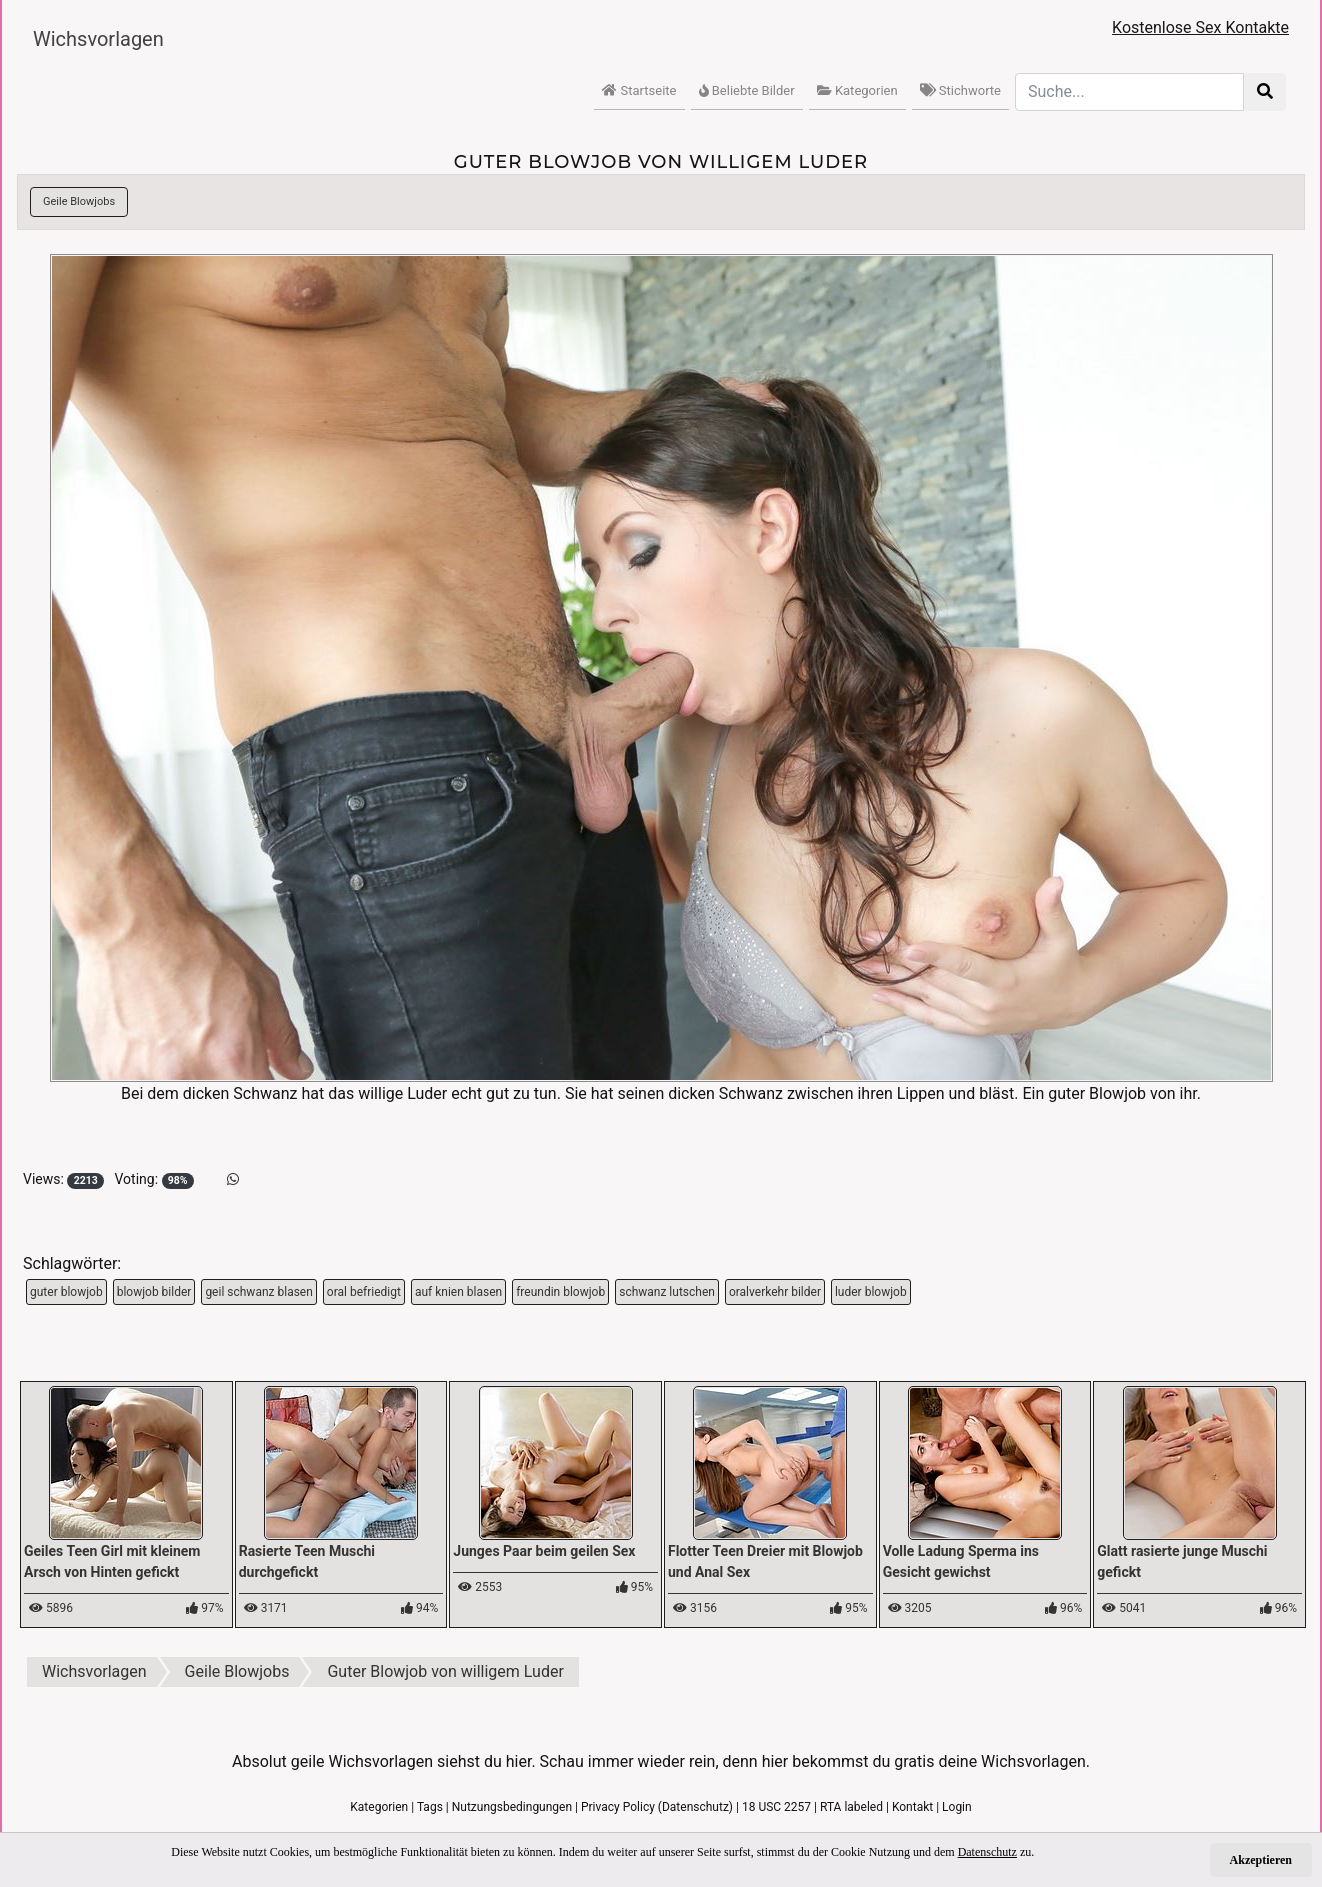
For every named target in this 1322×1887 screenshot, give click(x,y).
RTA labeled (851, 1807)
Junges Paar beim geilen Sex (544, 1551)
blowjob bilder (154, 1292)
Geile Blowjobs (79, 201)
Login (957, 1807)
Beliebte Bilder (747, 90)
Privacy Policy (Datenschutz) (657, 1807)
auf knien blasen (458, 1292)
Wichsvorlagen (98, 39)
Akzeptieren (1261, 1860)
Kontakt (912, 1807)
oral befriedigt (364, 1292)
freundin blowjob (560, 1292)
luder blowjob (871, 1292)
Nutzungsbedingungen (512, 1807)
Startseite (639, 90)
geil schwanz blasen (258, 1292)
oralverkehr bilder (775, 1292)
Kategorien (857, 90)
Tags (430, 1807)
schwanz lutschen (667, 1292)
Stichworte (960, 90)
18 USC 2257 (776, 1807)
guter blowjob (66, 1292)
